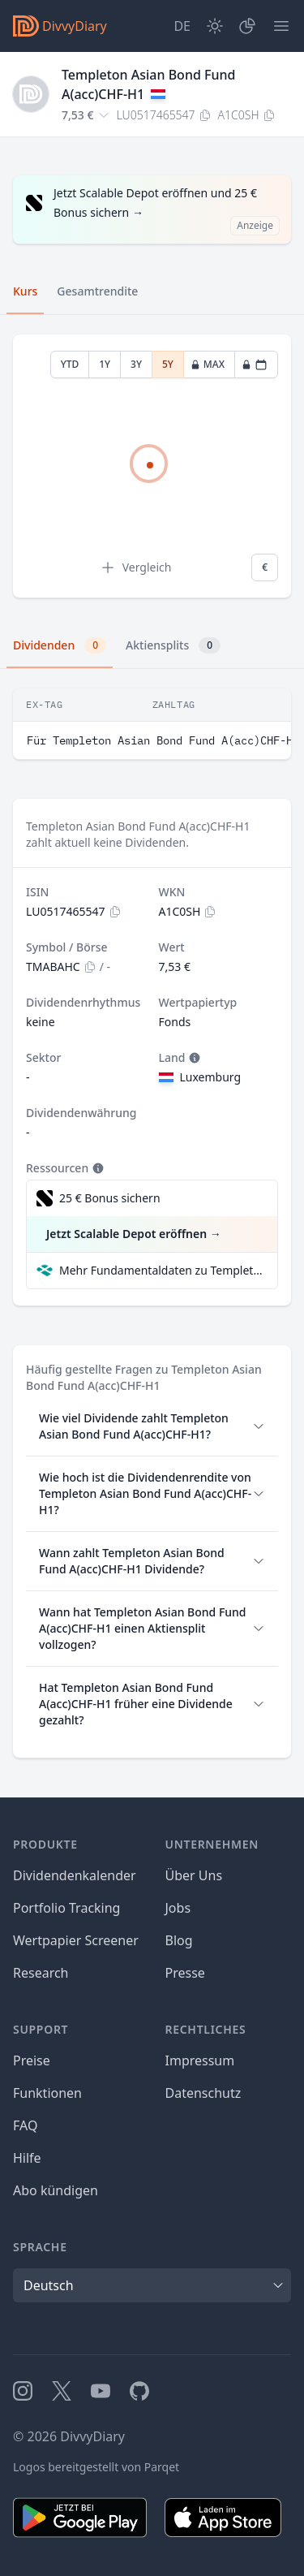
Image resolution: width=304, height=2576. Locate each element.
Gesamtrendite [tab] (97, 291)
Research (41, 1973)
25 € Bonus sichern (110, 1198)
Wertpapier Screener (76, 1940)
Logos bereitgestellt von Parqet (96, 2467)
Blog (179, 1940)
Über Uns (194, 1875)
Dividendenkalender (74, 1875)
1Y (104, 364)
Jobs (178, 1908)
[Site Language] (182, 26)
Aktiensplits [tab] (173, 645)
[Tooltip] (193, 1057)
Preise (31, 2060)
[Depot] (247, 26)
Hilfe (27, 2158)
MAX (208, 364)
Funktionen (47, 2093)
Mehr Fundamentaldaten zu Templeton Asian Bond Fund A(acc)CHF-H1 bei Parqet (161, 1270)
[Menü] (281, 26)
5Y (167, 364)
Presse (185, 1973)
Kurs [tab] (25, 291)
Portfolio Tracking (66, 1908)
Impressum (200, 2060)
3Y (136, 364)
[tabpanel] (152, 466)
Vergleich (136, 567)
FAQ (25, 2125)
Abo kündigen (55, 2190)
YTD (70, 364)
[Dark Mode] (214, 26)
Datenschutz (203, 2093)
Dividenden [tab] (59, 645)
